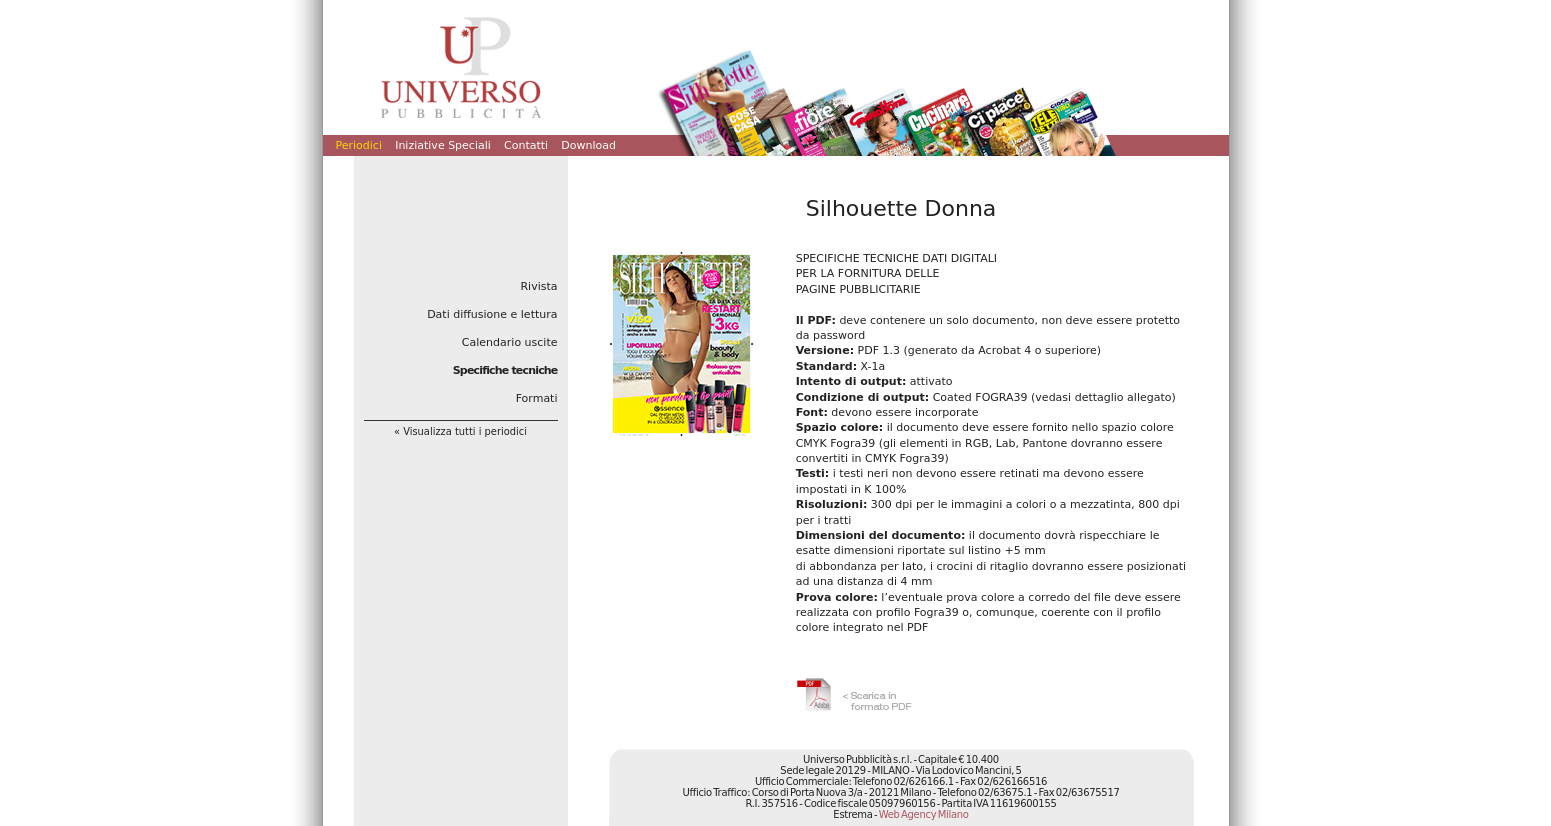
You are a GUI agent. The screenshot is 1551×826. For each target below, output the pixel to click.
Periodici (359, 145)
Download (588, 145)
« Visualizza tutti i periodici (460, 431)
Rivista (538, 286)
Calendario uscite (510, 342)
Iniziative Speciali (443, 145)
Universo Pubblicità (461, 66)
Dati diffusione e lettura (492, 314)
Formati (537, 398)
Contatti (526, 145)
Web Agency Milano (924, 814)
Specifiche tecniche (505, 370)
